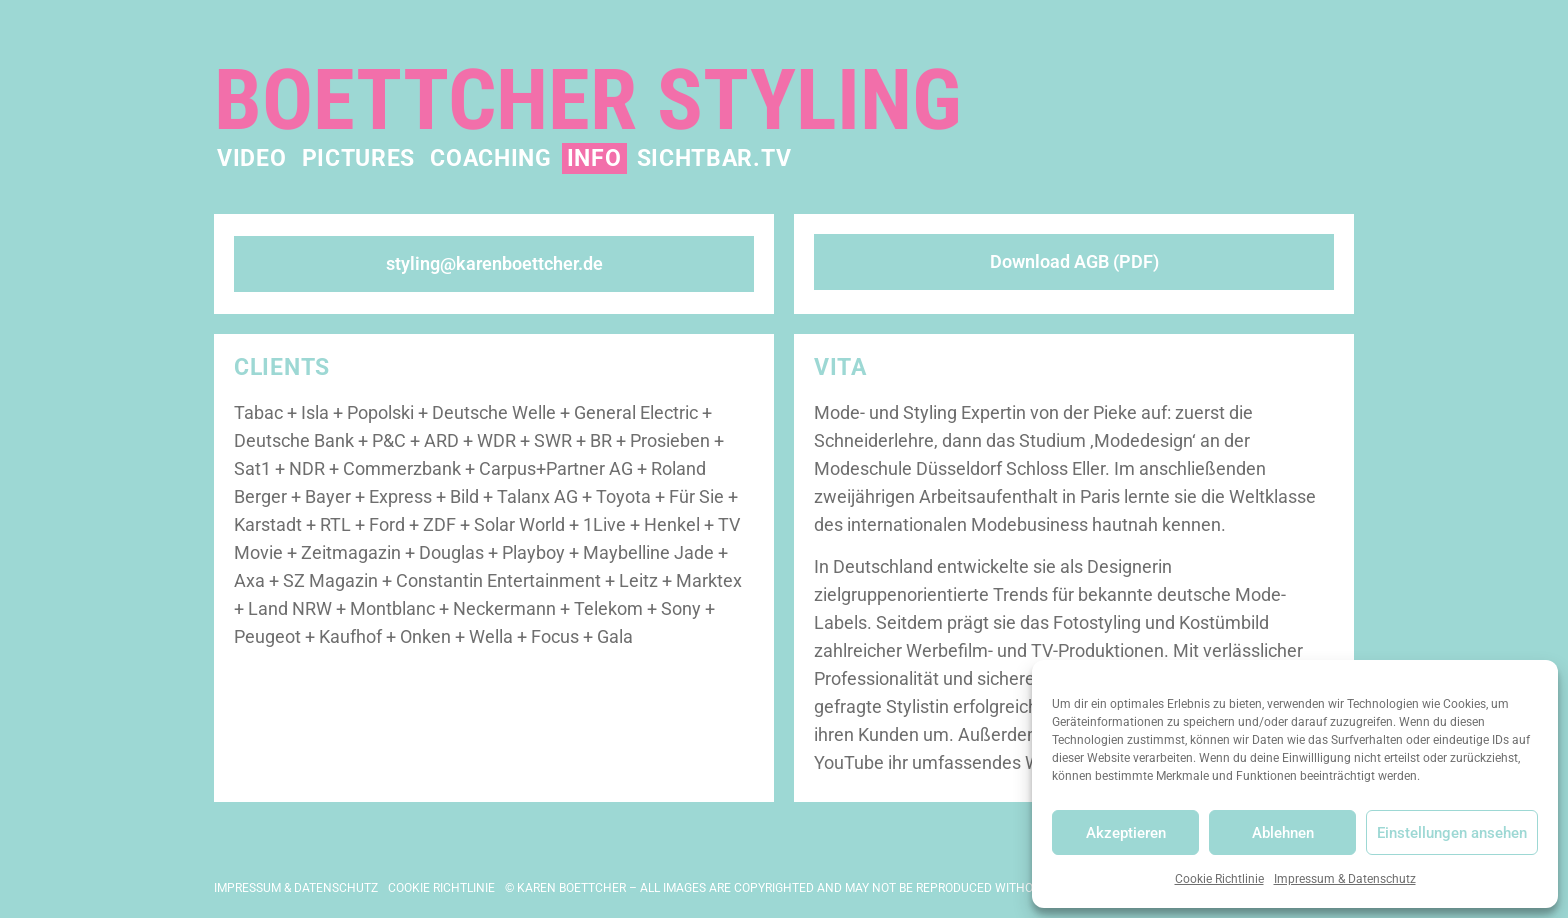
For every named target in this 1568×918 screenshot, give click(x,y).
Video (252, 158)
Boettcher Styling (588, 100)
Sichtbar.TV (714, 158)
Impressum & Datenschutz (1345, 879)
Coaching (491, 158)
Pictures (359, 158)
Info (594, 158)
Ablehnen (1283, 833)
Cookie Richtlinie (1219, 879)
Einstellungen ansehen (1452, 833)
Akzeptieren (1126, 833)
